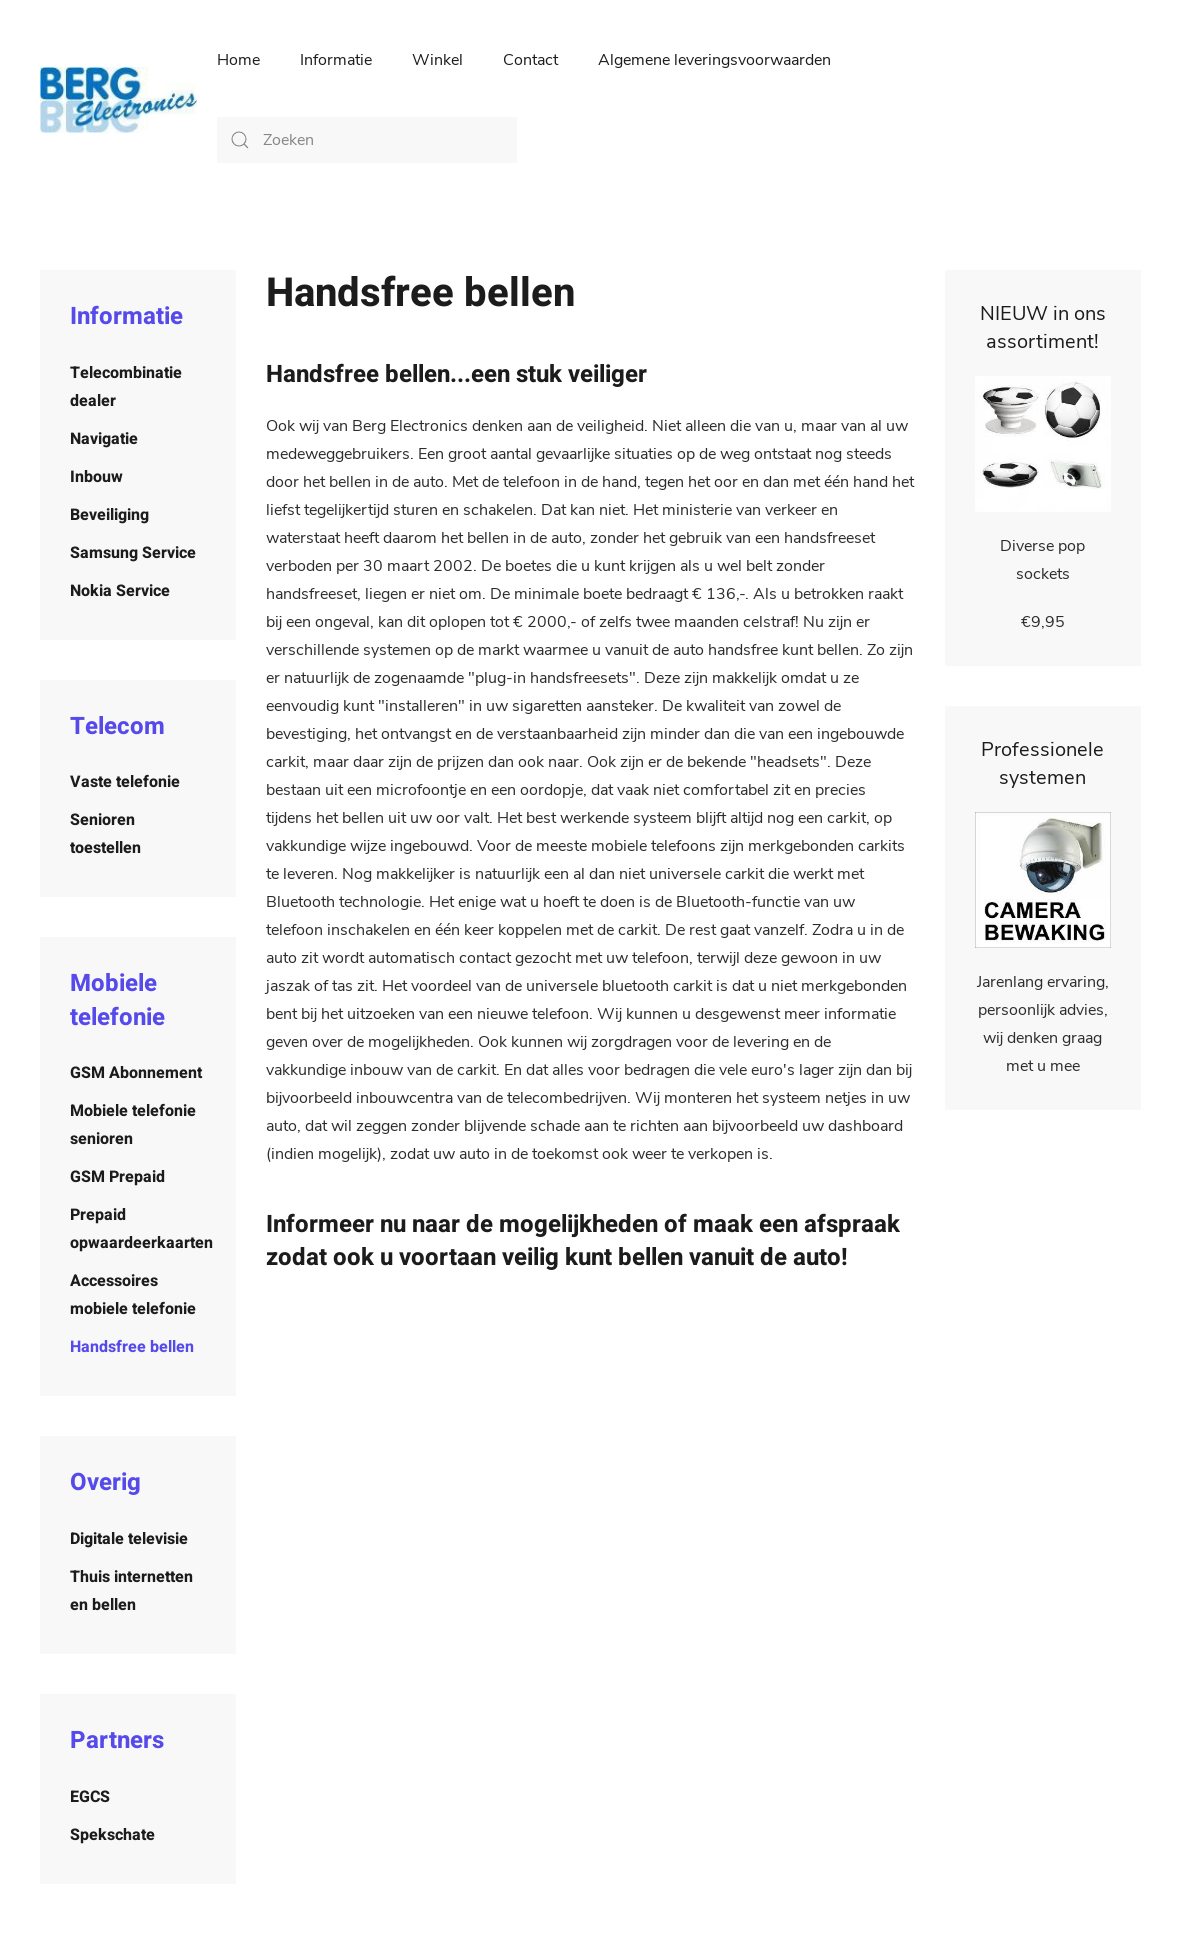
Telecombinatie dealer (126, 387)
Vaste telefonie (125, 782)
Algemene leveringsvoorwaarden (714, 60)
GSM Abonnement (136, 1073)
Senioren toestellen (105, 834)
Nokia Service (120, 591)
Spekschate (112, 1835)
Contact (530, 60)
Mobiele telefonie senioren (133, 1125)
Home (238, 60)
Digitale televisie (129, 1539)
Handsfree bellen (132, 1347)
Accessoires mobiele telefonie (133, 1295)
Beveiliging (109, 515)
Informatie (336, 60)
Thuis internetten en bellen (131, 1591)
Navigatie (104, 439)
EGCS (90, 1797)
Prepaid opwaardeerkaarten (141, 1229)
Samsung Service (133, 553)
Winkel (437, 60)
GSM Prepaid (117, 1177)
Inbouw (96, 477)
